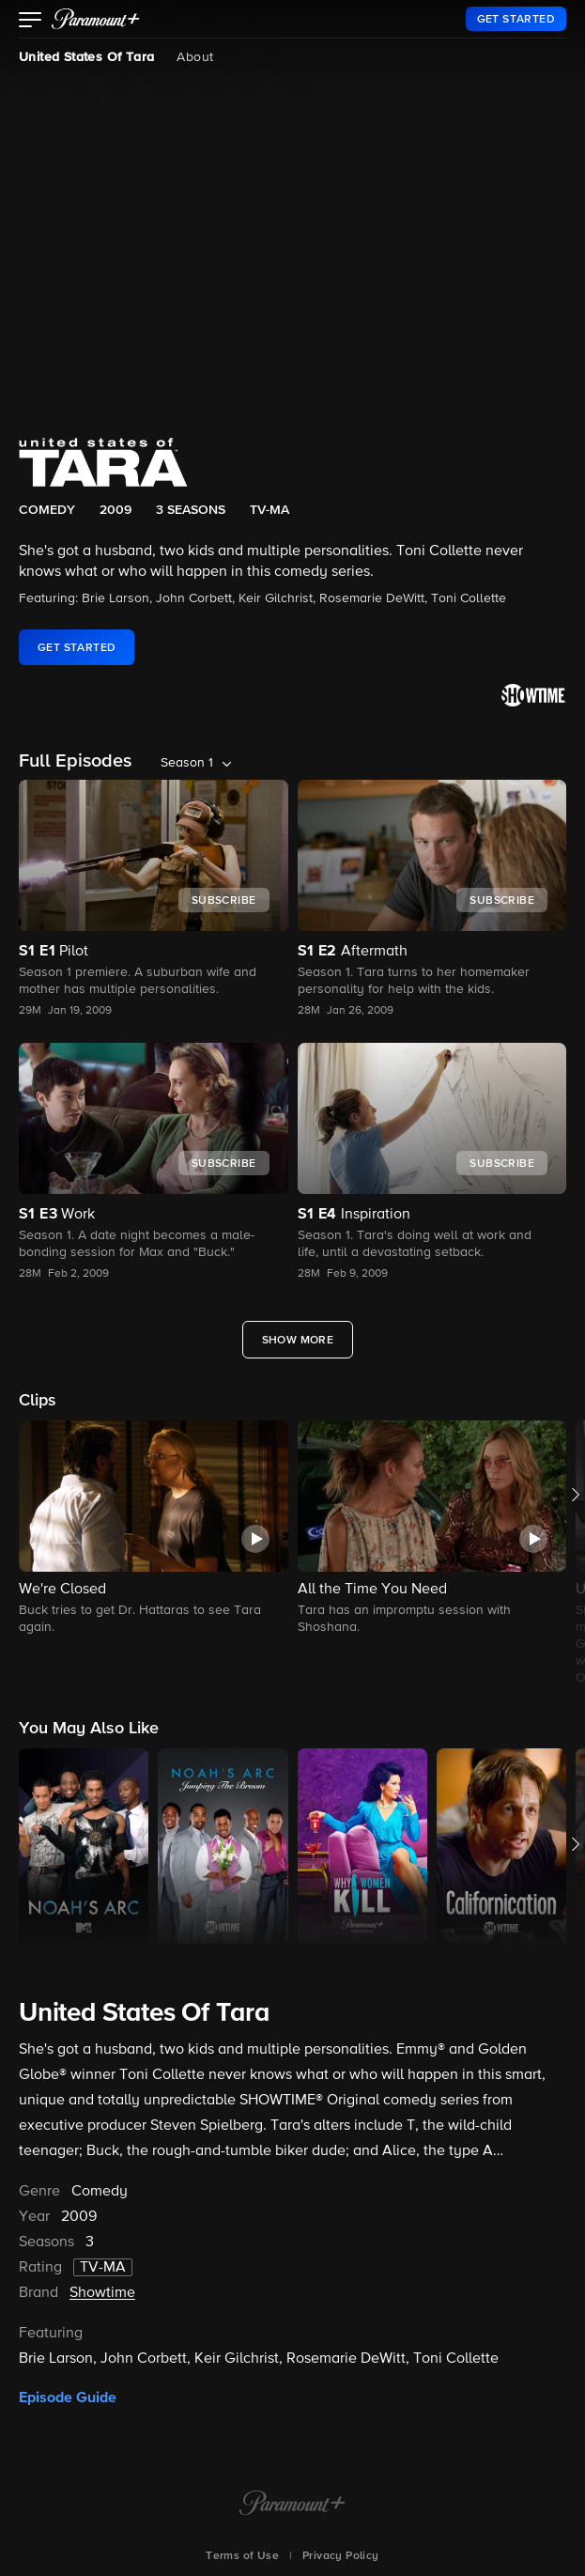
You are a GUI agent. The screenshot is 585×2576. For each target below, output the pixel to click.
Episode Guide (67, 2397)
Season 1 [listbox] (187, 762)
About (195, 57)
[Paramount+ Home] (292, 2505)
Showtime (102, 2293)
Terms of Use (242, 2556)
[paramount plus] (96, 18)
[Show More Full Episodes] (298, 1339)
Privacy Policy (340, 2556)
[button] (30, 21)
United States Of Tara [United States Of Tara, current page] (86, 57)
